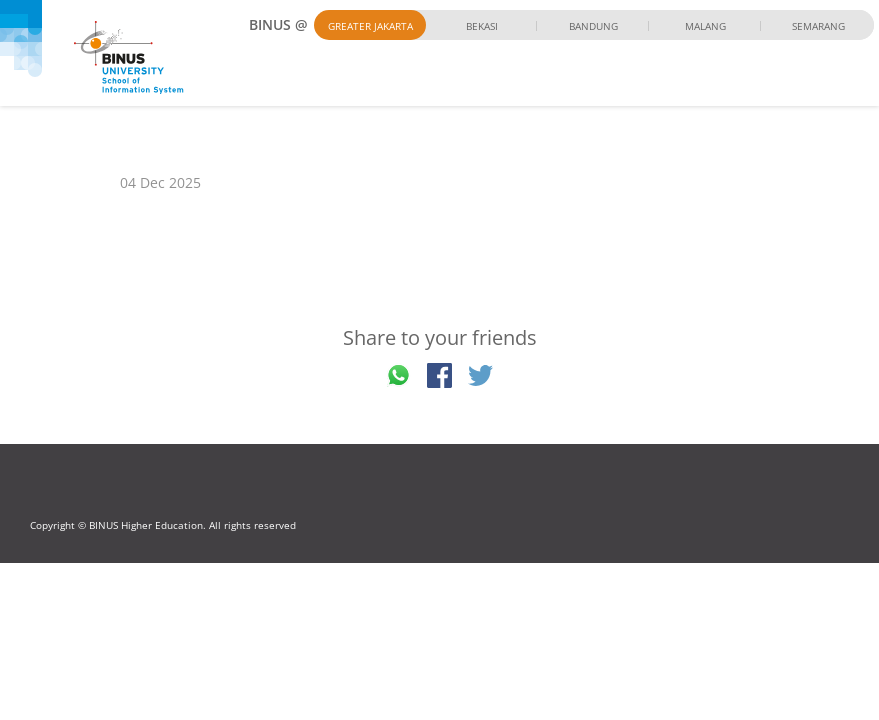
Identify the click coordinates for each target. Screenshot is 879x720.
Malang (705, 26)
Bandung (593, 26)
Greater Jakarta (370, 26)
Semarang (818, 26)
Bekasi (482, 26)
